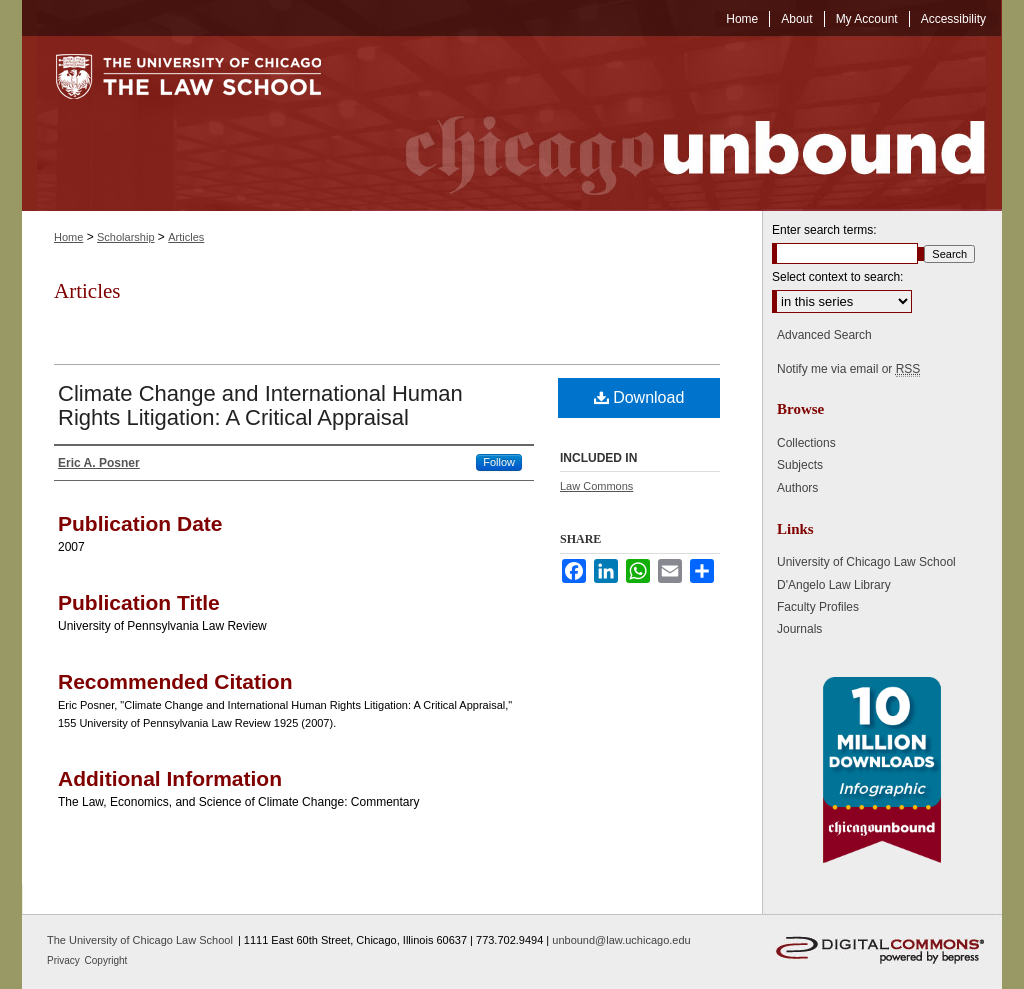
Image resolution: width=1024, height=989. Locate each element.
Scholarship (125, 237)
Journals (799, 629)
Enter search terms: (824, 230)
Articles (186, 237)
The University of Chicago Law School (140, 940)
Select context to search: (837, 277)
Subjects (800, 465)
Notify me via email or (848, 369)
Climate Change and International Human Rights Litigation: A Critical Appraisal (260, 405)
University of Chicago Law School (866, 562)
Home (68, 237)
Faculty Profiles (818, 607)
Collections (806, 443)
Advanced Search (824, 335)
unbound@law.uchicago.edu (621, 940)
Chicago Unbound (677, 123)
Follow (499, 462)
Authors (797, 488)
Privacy (65, 960)
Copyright (106, 960)
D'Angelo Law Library (834, 585)
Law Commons (596, 486)
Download (639, 397)
